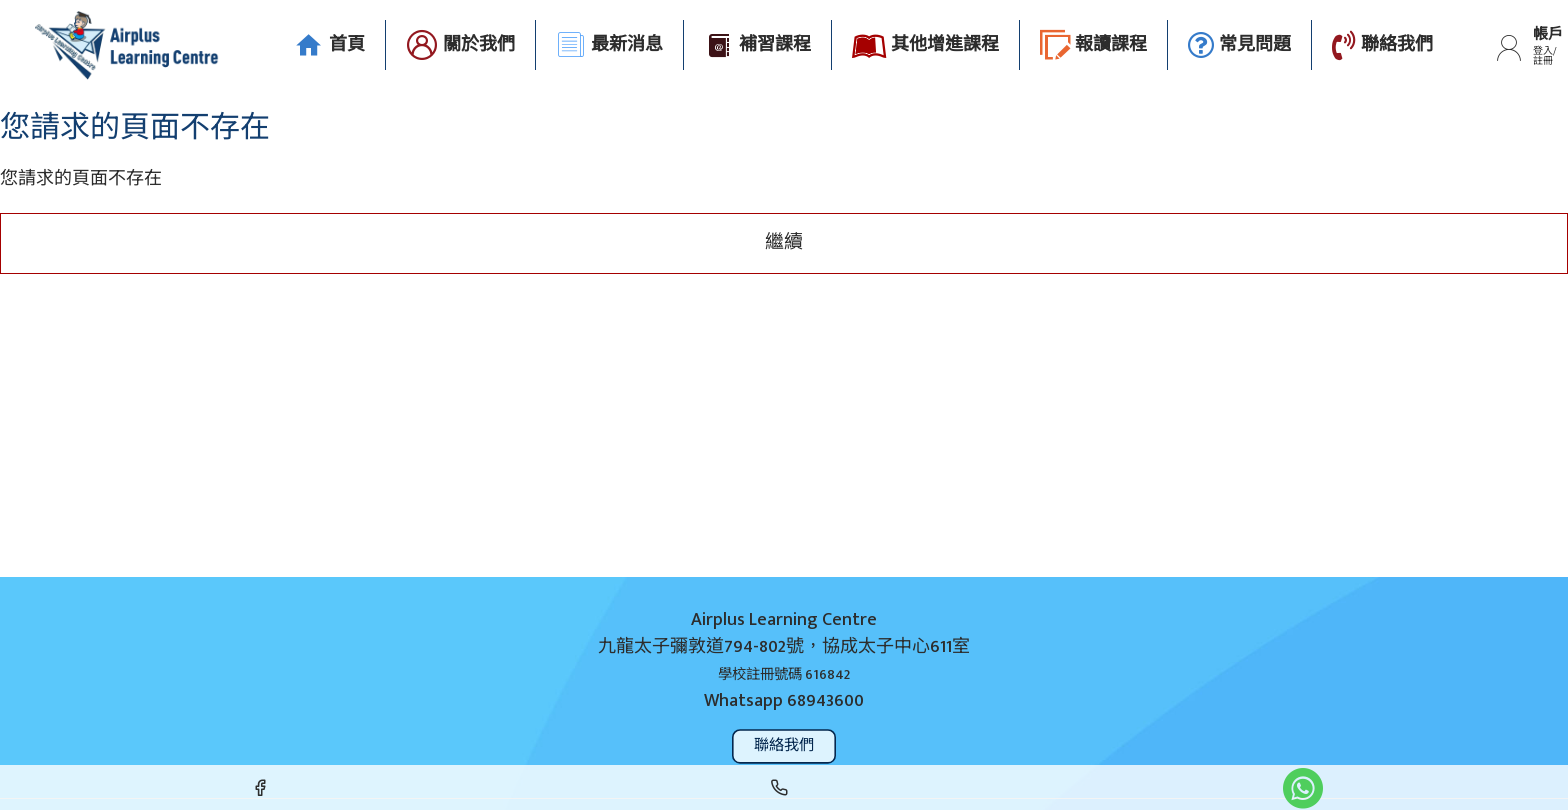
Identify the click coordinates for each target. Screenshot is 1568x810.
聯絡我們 (784, 745)
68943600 (825, 701)
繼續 (784, 242)
